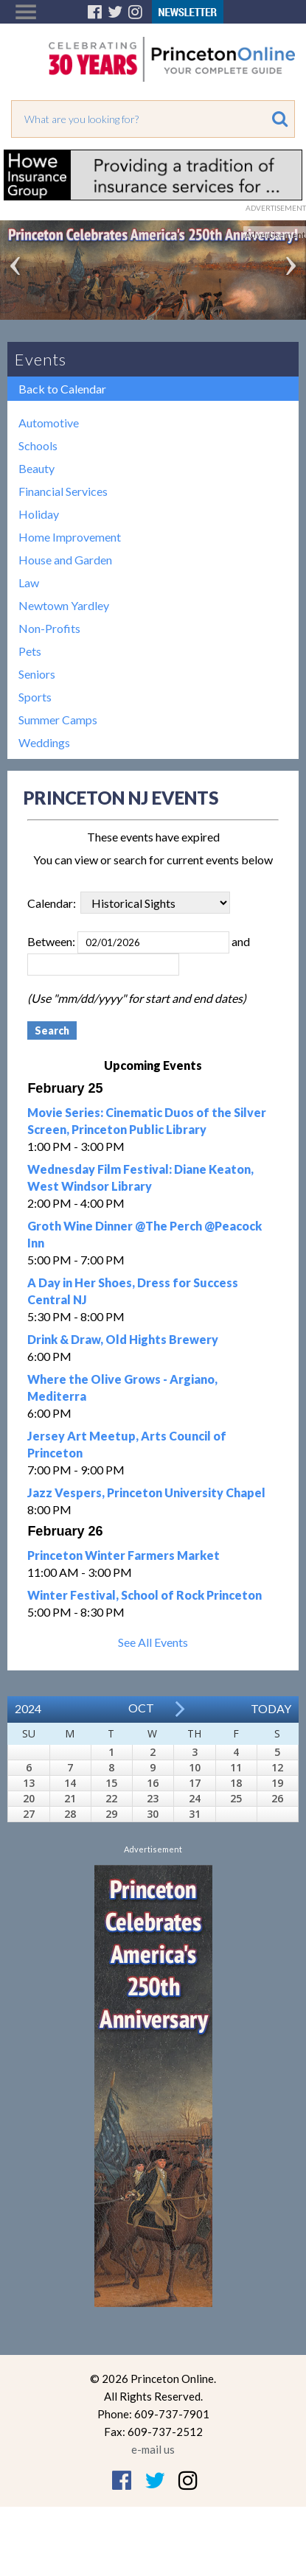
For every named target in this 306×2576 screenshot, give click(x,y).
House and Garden (65, 560)
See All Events (153, 1642)
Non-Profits (49, 628)
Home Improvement (69, 537)
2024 (28, 1708)
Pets (29, 651)
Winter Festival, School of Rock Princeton (144, 1595)
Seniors (36, 674)
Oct (141, 1708)
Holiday (38, 514)
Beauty (36, 468)
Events (40, 359)
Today (271, 1708)
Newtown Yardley (63, 605)
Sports (35, 697)
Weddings (44, 742)
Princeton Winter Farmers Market (123, 1555)
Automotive (48, 423)
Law (28, 582)
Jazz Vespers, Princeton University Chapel (146, 1492)
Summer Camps (57, 720)
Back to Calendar (62, 389)
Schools (38, 445)
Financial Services (63, 491)
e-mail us (153, 2449)
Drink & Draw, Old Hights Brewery (122, 1339)
